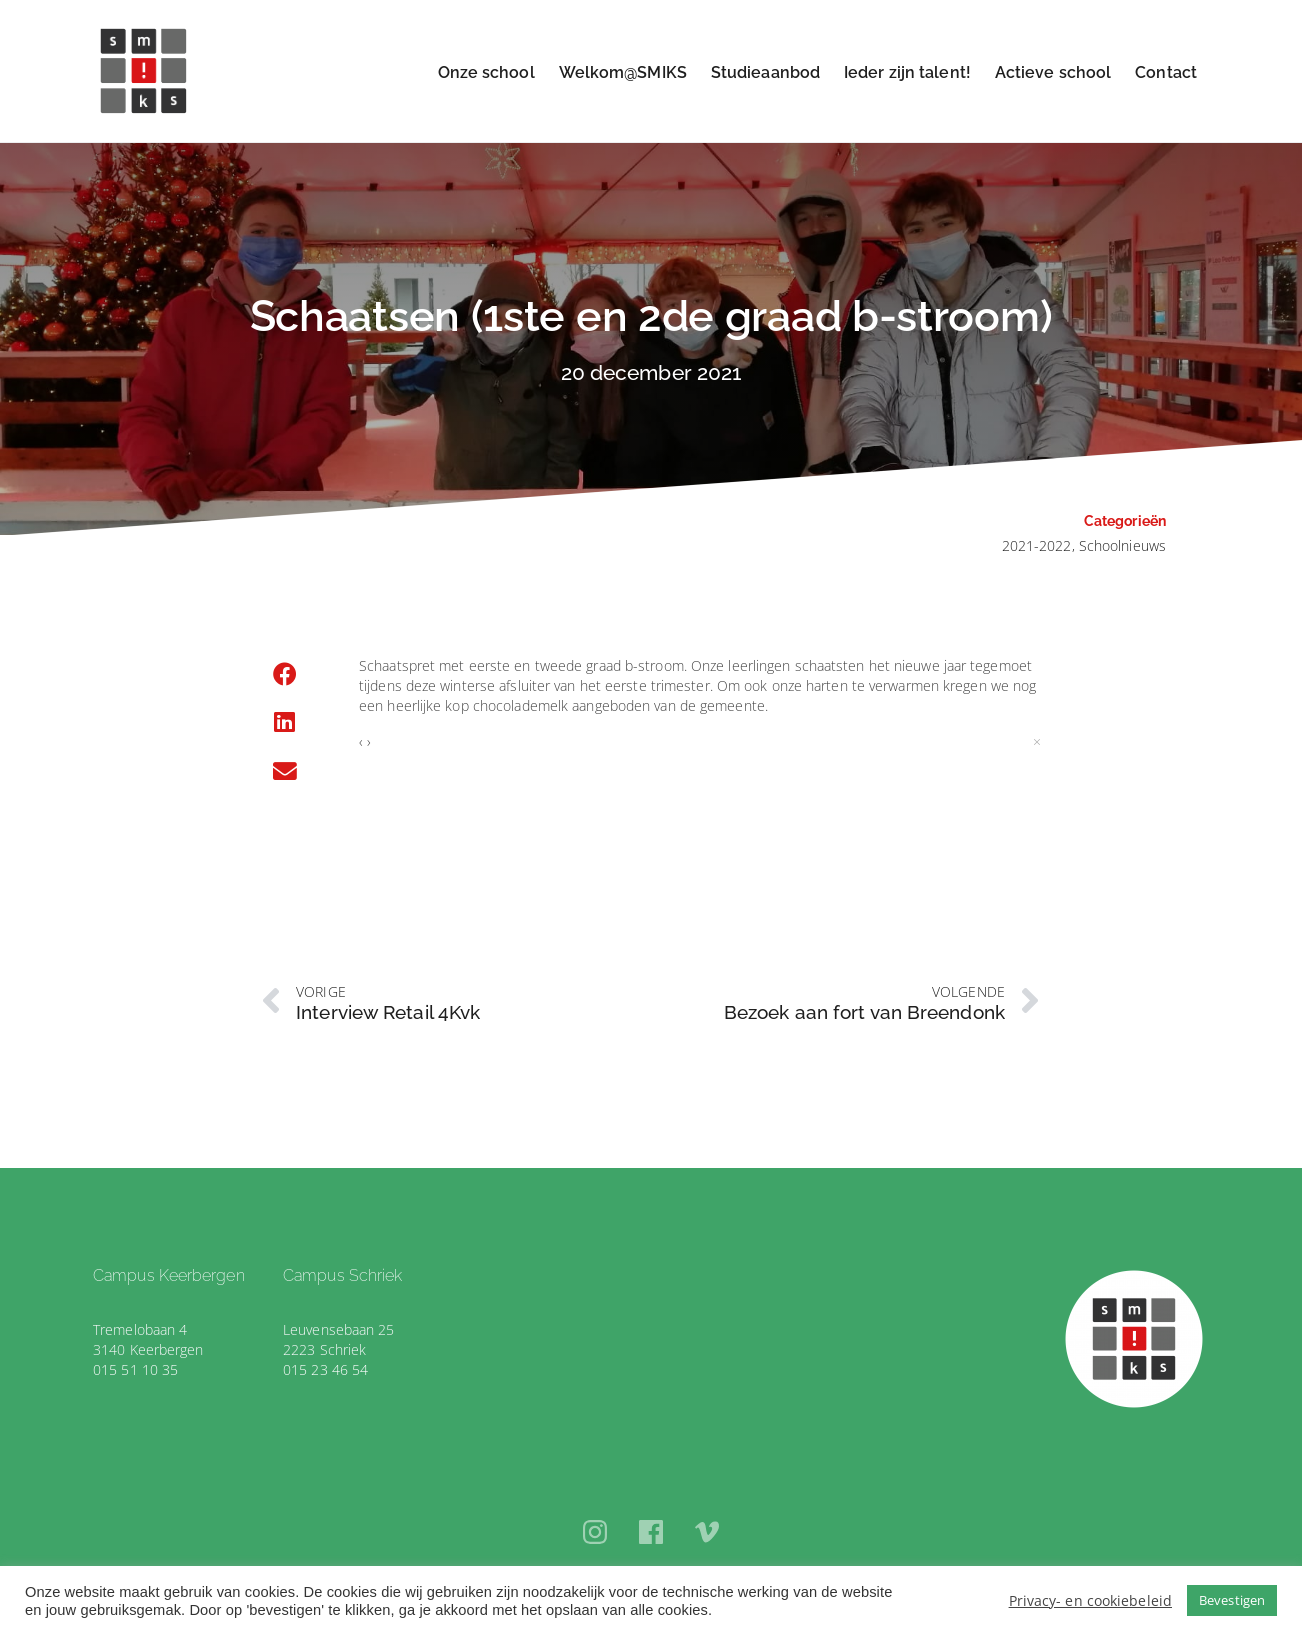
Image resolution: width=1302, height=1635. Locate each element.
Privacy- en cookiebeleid (1090, 1600)
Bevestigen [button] (1232, 1600)
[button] (285, 675)
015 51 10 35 (135, 1369)
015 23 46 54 (325, 1369)
